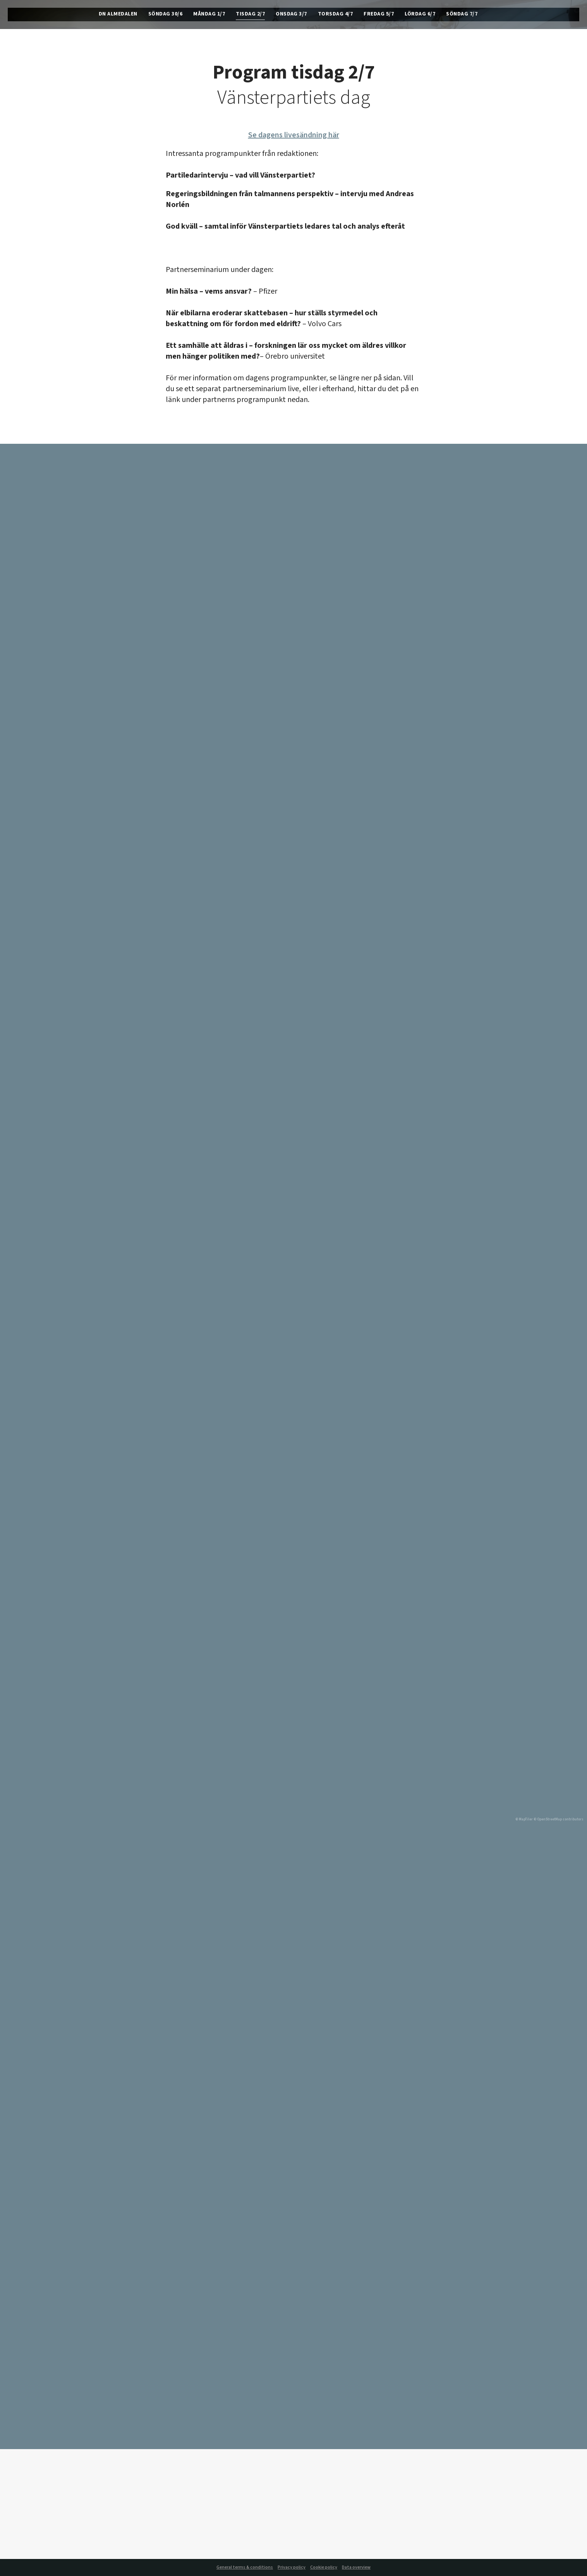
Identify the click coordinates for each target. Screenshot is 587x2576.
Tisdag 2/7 (250, 14)
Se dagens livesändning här (293, 135)
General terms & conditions (244, 2567)
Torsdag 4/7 (335, 14)
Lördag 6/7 (420, 14)
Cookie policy (323, 2567)
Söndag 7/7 (461, 14)
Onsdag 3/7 (291, 14)
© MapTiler (524, 1819)
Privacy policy (292, 2567)
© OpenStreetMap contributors (559, 1819)
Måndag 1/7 (209, 14)
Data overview (356, 2567)
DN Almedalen (118, 14)
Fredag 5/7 (379, 14)
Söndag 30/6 (165, 14)
